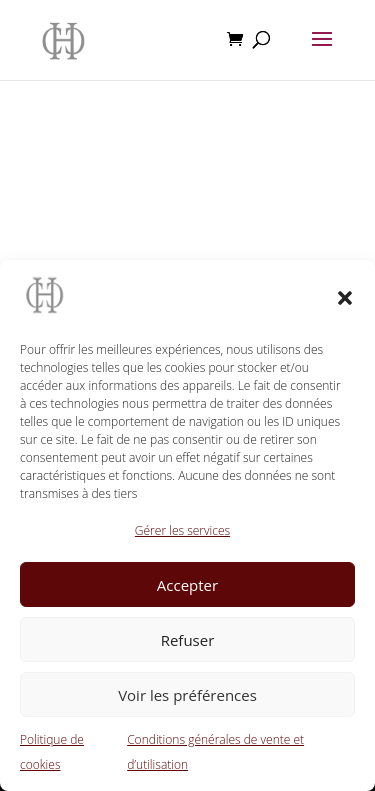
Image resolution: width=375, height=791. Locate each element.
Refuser (188, 640)
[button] (345, 298)
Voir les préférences (187, 695)
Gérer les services (182, 530)
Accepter (187, 585)
